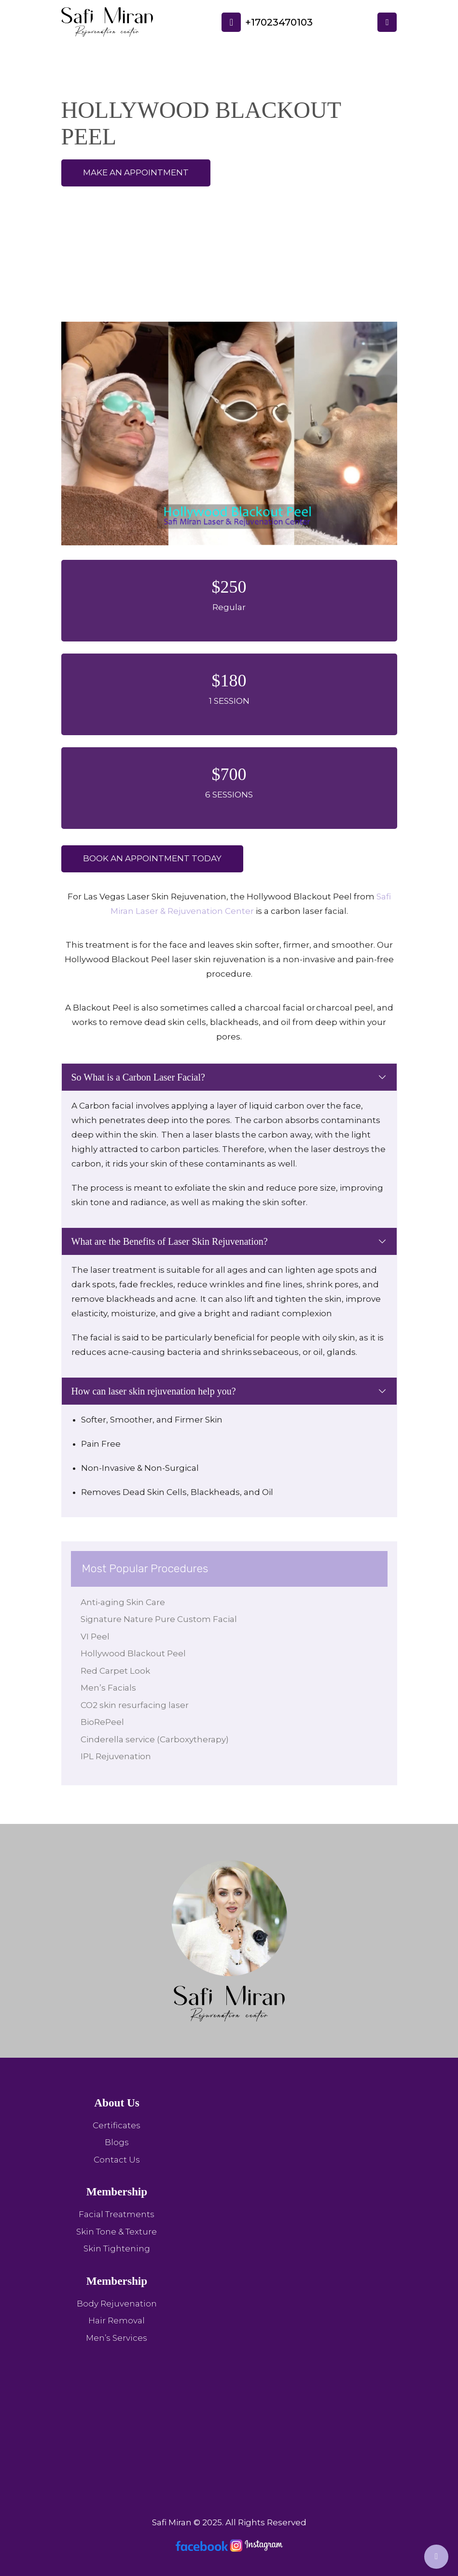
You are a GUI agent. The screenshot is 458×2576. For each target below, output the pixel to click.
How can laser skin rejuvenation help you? (153, 1391)
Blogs (117, 2142)
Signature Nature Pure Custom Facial (159, 1619)
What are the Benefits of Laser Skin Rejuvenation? (169, 1241)
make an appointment (136, 172)
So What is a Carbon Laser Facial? (138, 1077)
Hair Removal (116, 2320)
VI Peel (95, 1636)
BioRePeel (102, 1722)
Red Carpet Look (115, 1671)
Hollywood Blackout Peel (133, 1653)
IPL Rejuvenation (116, 1756)
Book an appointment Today (152, 858)
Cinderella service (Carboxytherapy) (155, 1739)
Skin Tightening (116, 2248)
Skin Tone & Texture (116, 2231)
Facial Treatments (116, 2214)
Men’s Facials (108, 1688)
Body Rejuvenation (117, 2303)
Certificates (116, 2125)
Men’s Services (116, 2338)
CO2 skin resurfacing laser (135, 1705)
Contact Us (117, 2159)
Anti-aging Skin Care (123, 1602)
